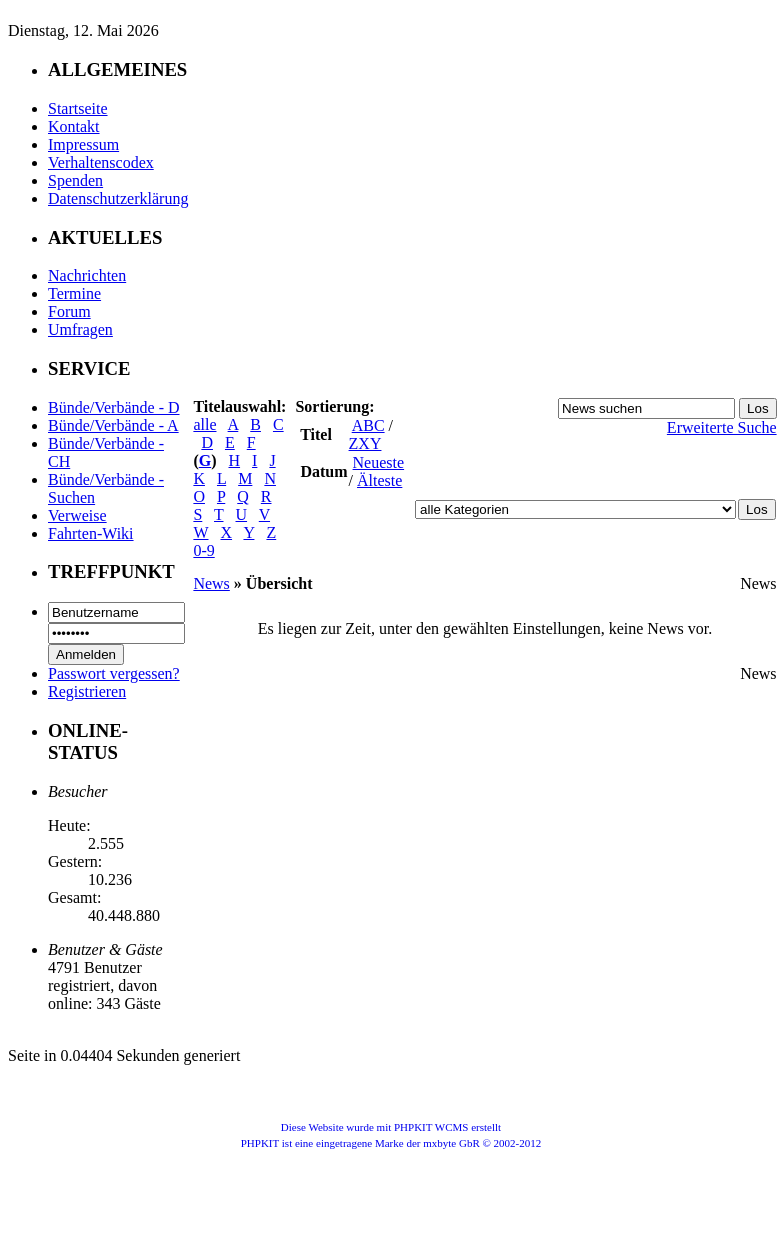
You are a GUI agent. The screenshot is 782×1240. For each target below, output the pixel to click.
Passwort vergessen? (114, 673)
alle (204, 424)
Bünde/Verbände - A (113, 425)
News (211, 583)
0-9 (203, 550)
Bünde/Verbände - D (114, 407)
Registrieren (87, 691)
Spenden (75, 180)
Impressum (83, 144)
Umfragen (80, 329)
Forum (69, 311)
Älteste (379, 480)
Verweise (77, 515)
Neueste (379, 462)
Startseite (78, 108)
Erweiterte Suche (722, 427)
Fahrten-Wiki (91, 533)
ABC (368, 425)
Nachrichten (87, 275)
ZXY (365, 443)
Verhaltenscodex (101, 162)
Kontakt (74, 126)
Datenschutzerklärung (118, 198)
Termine (74, 293)
